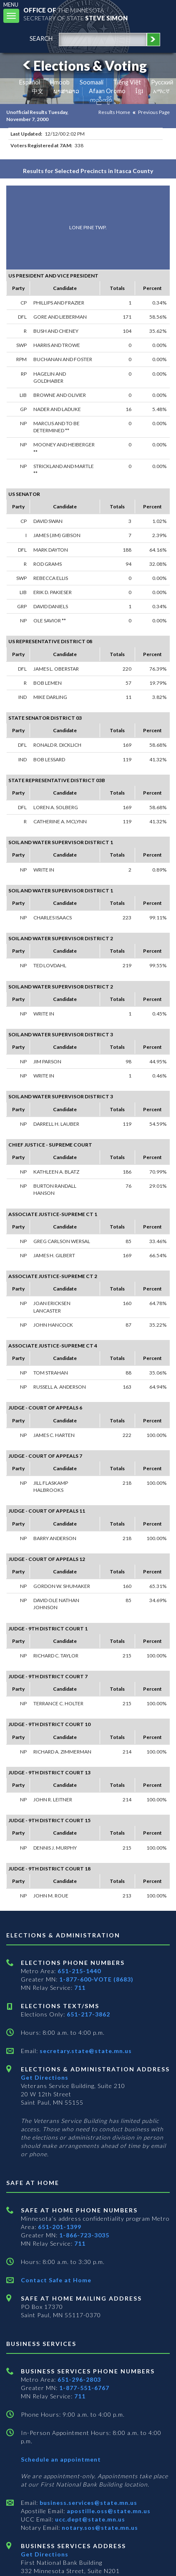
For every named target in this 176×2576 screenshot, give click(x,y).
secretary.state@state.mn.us (85, 2050)
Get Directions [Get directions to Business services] (44, 2554)
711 (79, 1987)
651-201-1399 (59, 2226)
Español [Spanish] (29, 82)
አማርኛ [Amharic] (161, 90)
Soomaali (91, 82)
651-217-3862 (88, 2014)
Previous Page (154, 112)
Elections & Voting (83, 65)
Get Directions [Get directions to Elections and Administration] (44, 2077)
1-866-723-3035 (84, 2235)
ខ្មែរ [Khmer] (139, 90)
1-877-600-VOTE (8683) (96, 1979)
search (41, 38)
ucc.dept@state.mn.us (89, 2519)
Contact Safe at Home (56, 2280)
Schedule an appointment (61, 2459)
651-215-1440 (79, 1970)
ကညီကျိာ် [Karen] (101, 99)
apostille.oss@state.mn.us (108, 2510)
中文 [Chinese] (37, 90)
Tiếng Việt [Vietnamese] (127, 82)
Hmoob (60, 82)
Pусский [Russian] (162, 82)
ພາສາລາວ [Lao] (66, 90)
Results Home (114, 112)
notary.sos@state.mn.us (99, 2527)
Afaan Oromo (107, 90)
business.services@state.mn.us (87, 2502)
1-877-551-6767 (84, 2387)
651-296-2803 (79, 2379)
